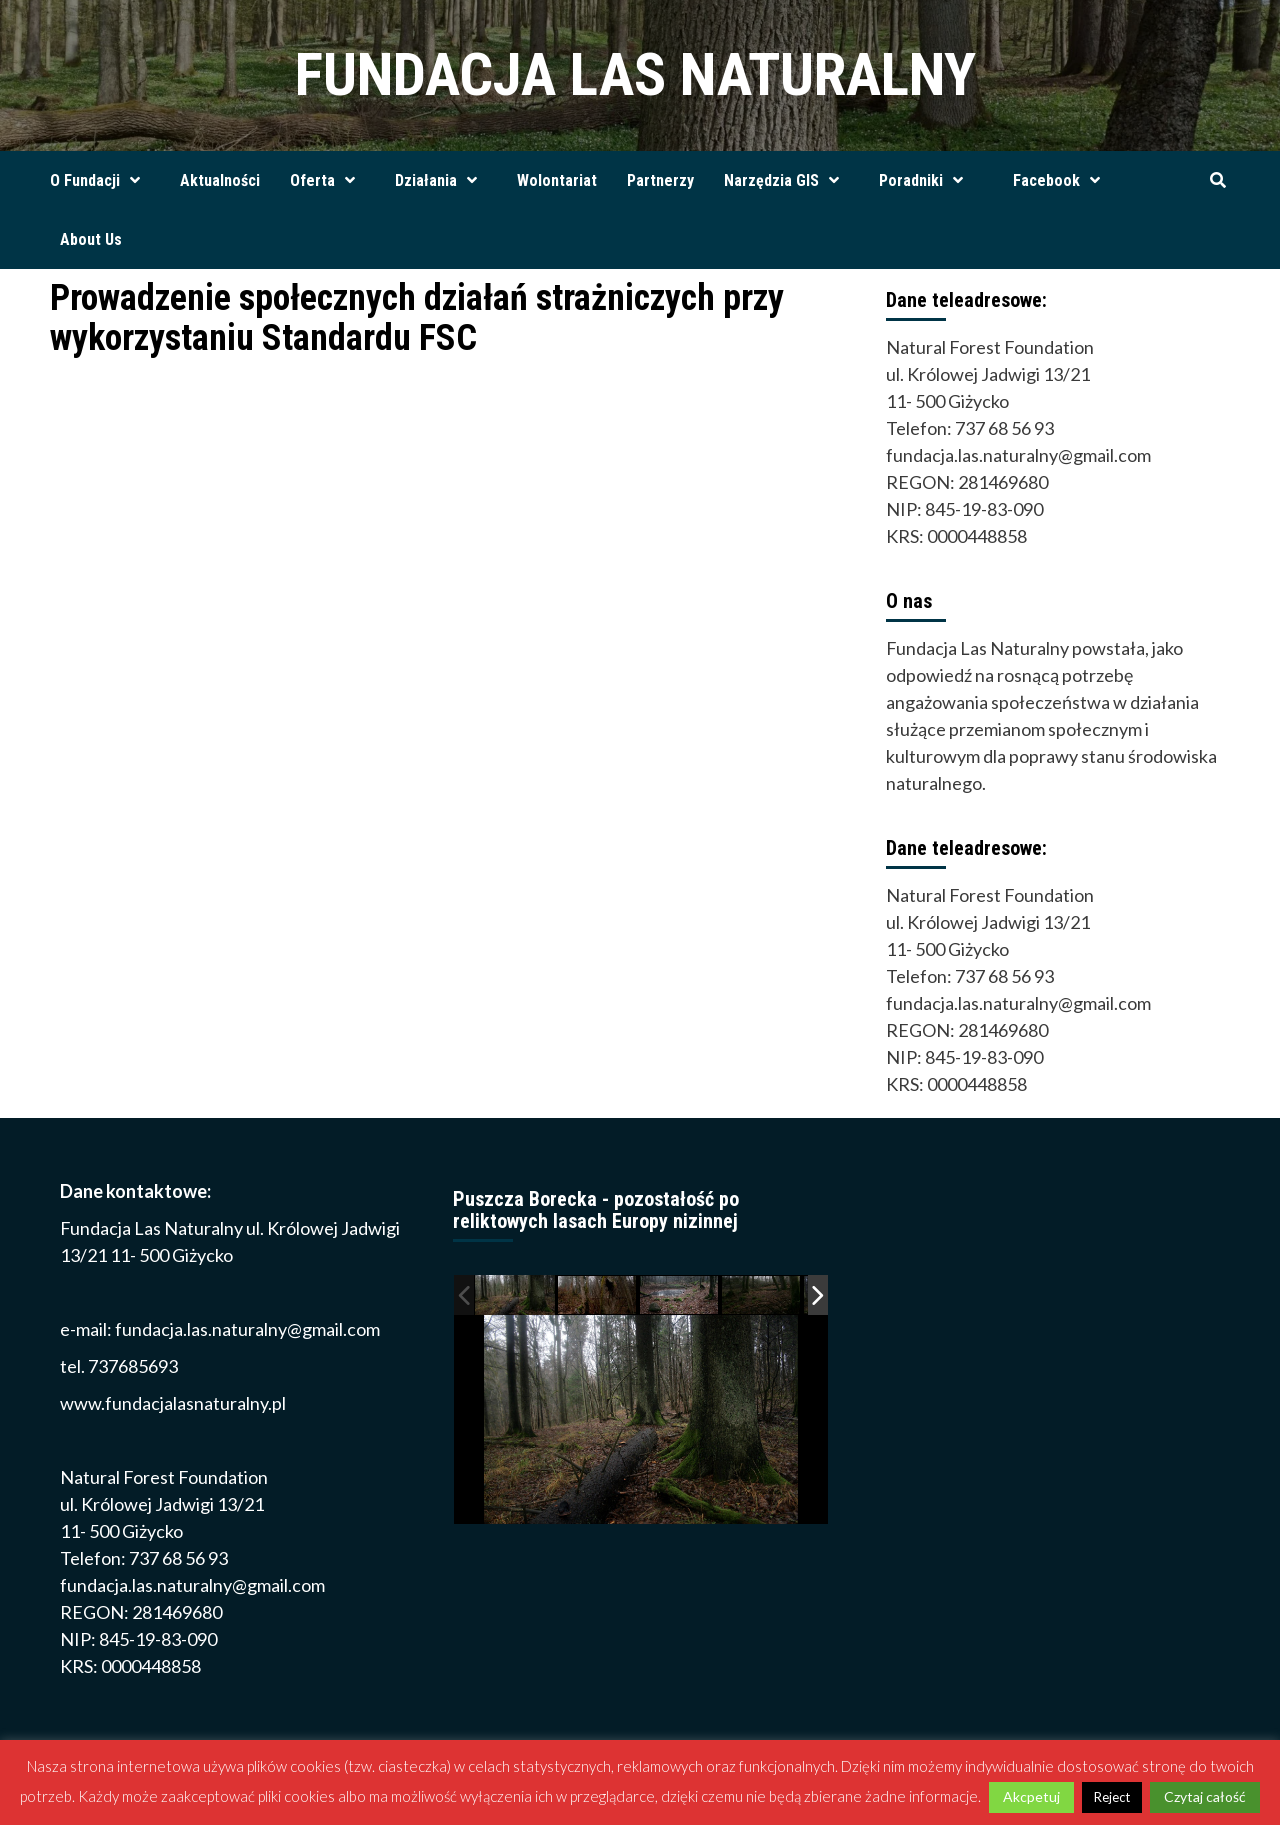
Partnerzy (660, 180)
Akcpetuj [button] (1031, 1796)
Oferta (327, 180)
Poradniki (926, 180)
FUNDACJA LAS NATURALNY (635, 74)
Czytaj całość (1205, 1796)
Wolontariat (557, 180)
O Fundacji (100, 180)
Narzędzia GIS (786, 180)
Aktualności (220, 180)
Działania (441, 180)
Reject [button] (1112, 1797)
